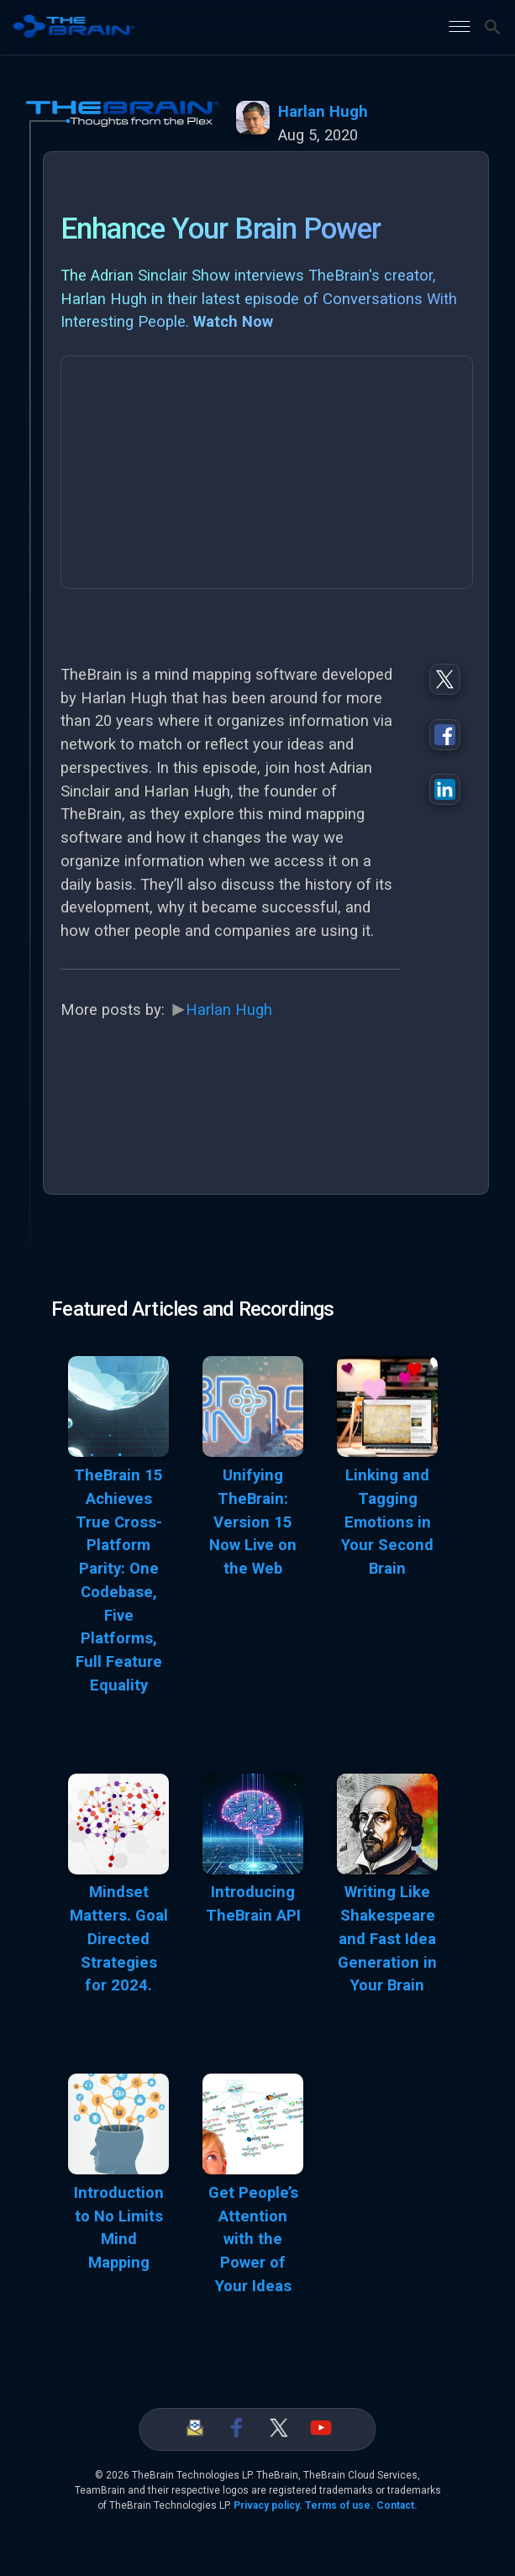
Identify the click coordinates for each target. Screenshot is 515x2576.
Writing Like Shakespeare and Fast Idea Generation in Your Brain (387, 1939)
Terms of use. (339, 2505)
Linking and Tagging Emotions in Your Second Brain (387, 1522)
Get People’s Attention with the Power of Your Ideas (253, 2239)
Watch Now (233, 322)
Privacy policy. (268, 2505)
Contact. (397, 2505)
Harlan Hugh (323, 112)
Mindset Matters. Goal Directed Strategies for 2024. (119, 1939)
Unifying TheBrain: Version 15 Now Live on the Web (253, 1522)
